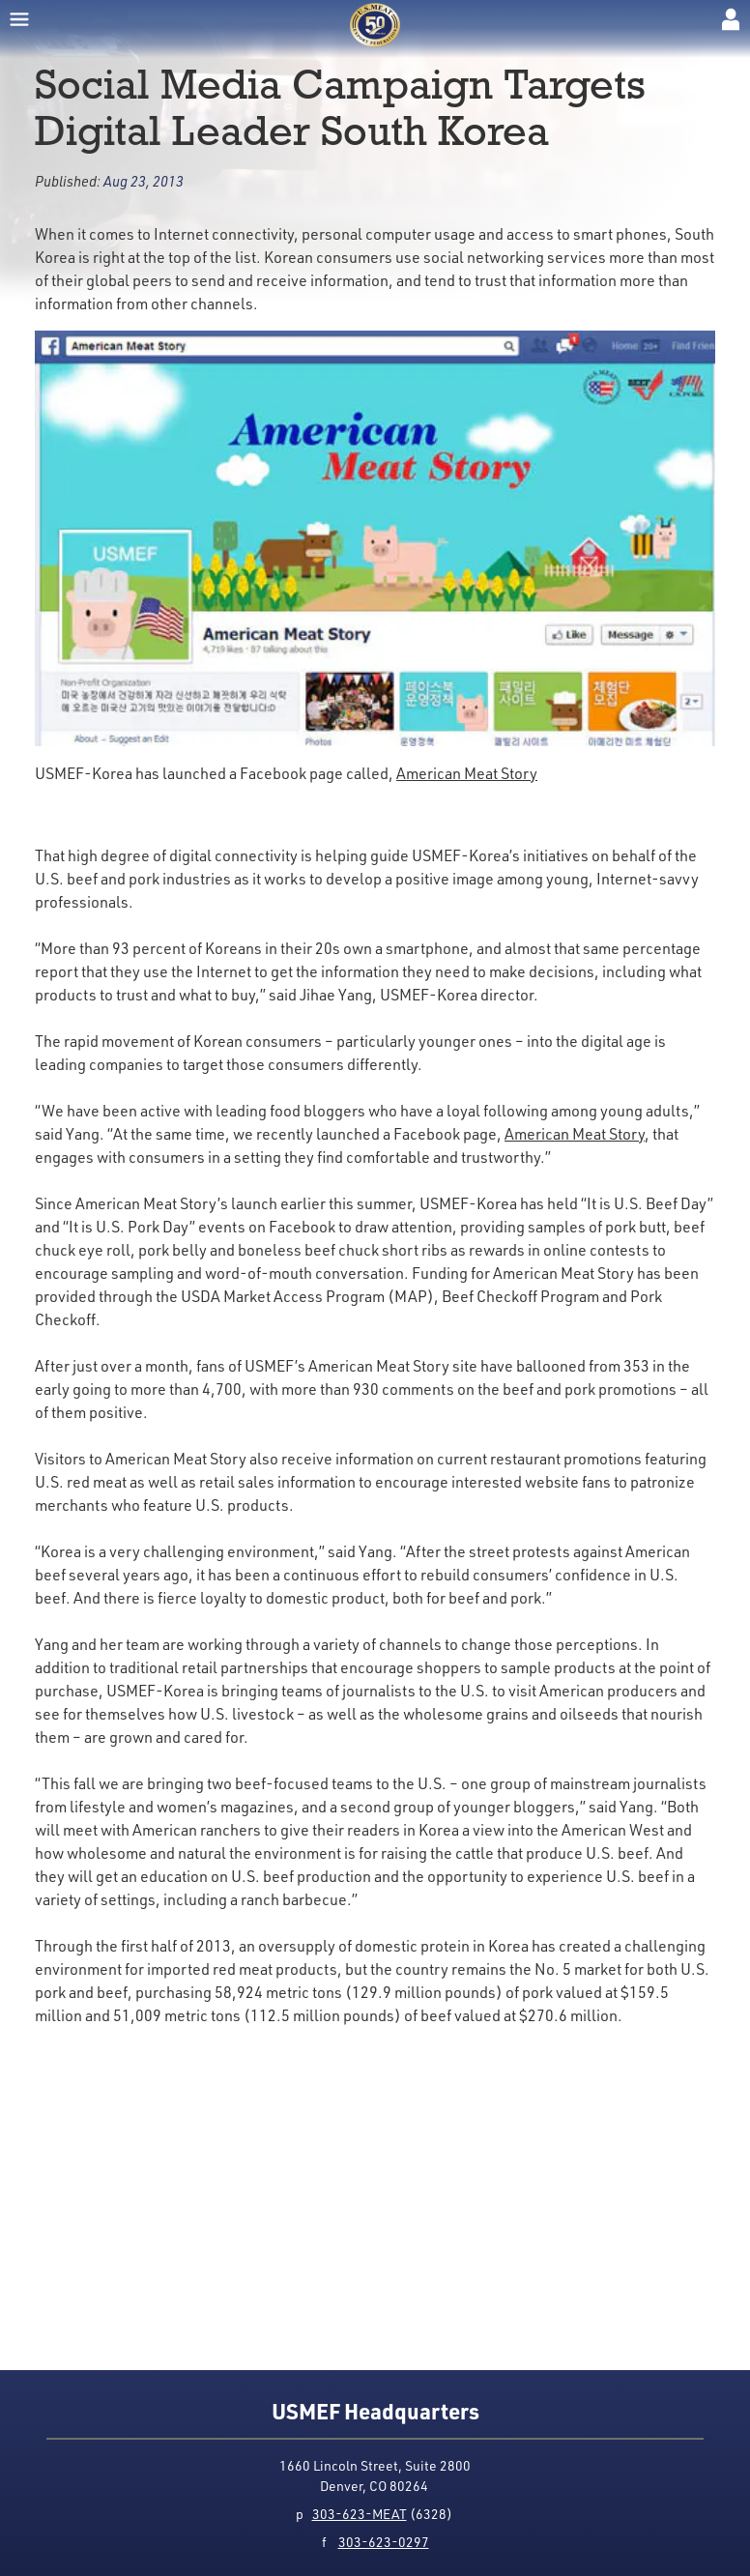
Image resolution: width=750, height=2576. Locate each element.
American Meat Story (466, 773)
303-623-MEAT (359, 2513)
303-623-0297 (383, 2541)
